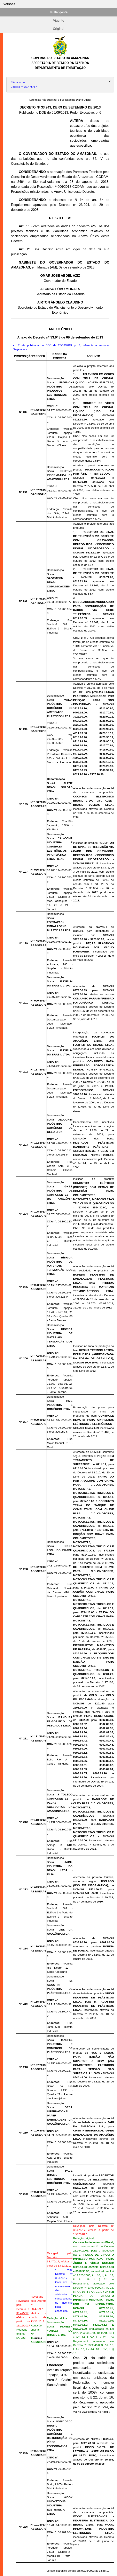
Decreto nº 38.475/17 (24, 86)
